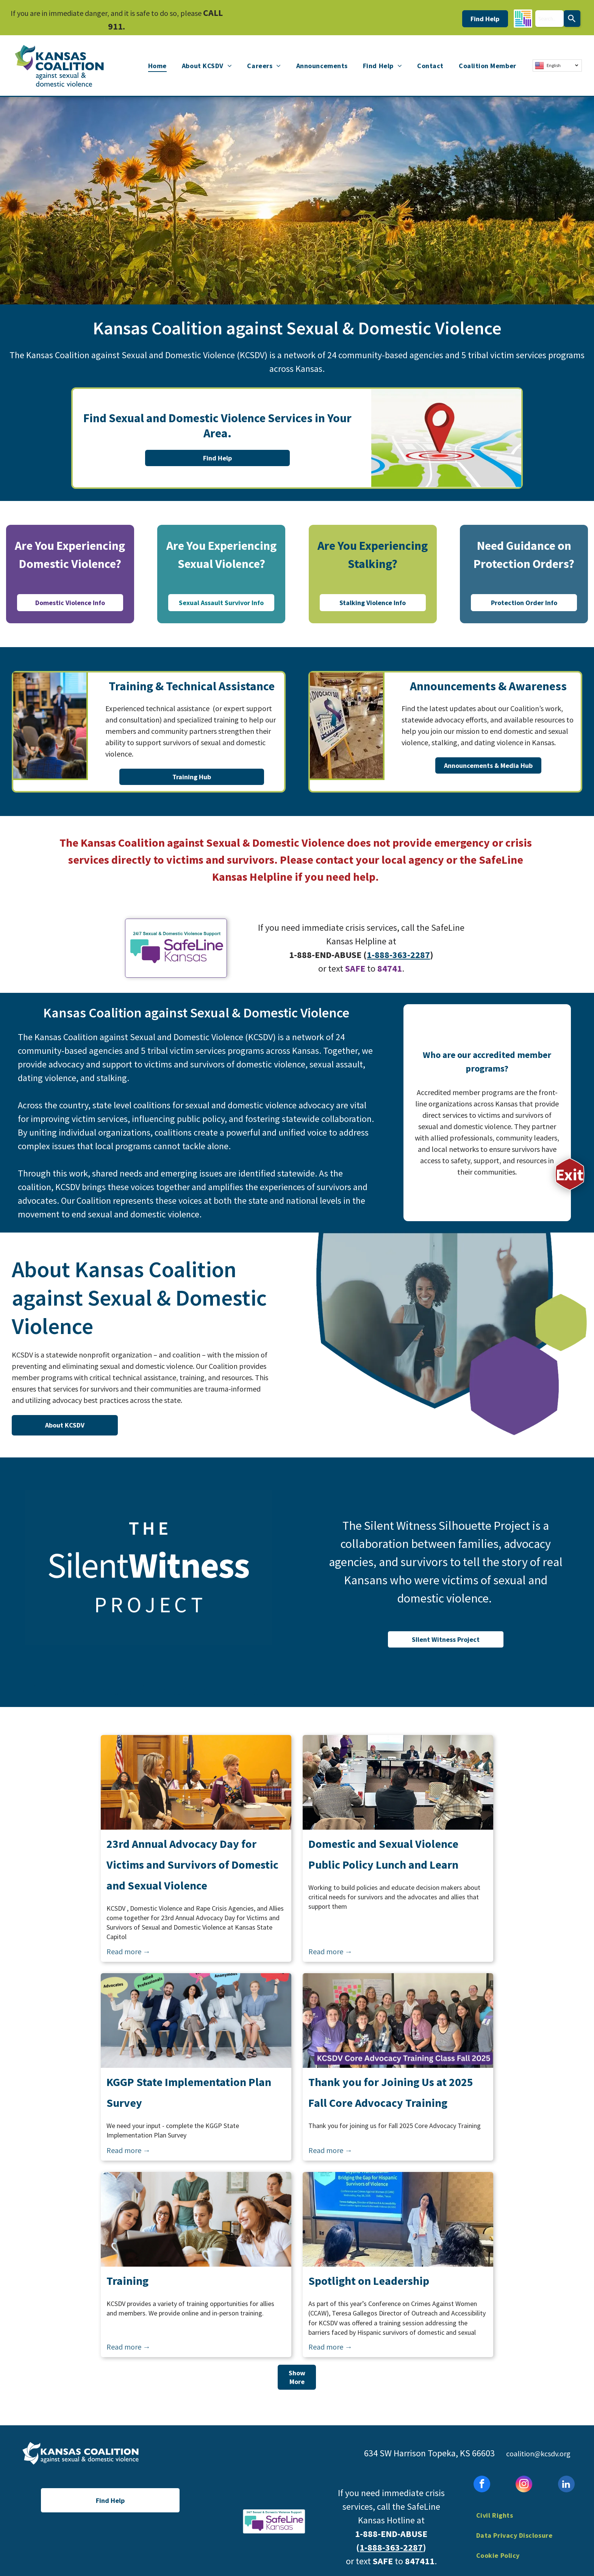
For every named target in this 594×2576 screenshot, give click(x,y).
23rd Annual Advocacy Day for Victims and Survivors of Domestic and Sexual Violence (192, 1864)
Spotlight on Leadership (368, 2280)
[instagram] (524, 2485)
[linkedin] (566, 2485)
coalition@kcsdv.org (538, 2453)
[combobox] (549, 18)
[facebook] (482, 2485)
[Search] (572, 18)
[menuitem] (157, 65)
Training (127, 2280)
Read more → (128, 1951)
